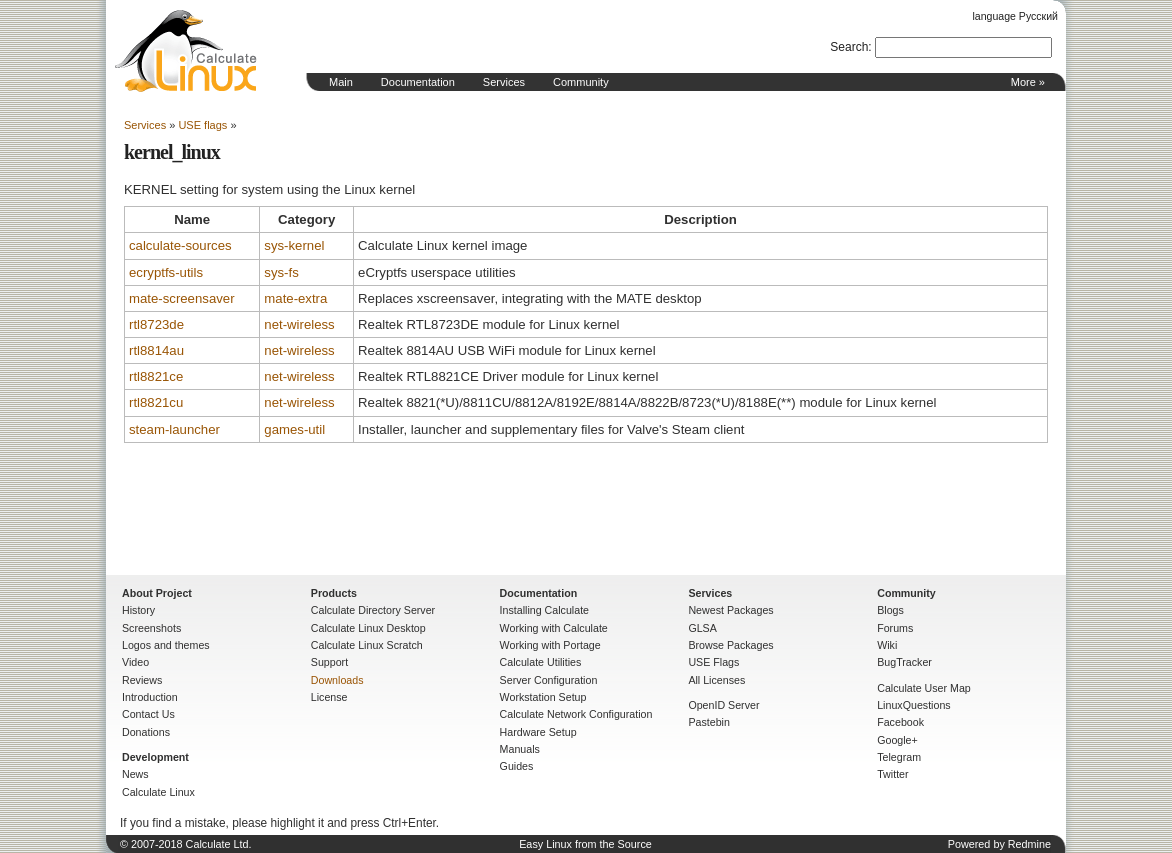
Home (186, 51)
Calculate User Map (924, 688)
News (135, 774)
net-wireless (299, 324)
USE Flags (713, 662)
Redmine (1029, 844)
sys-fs (281, 272)
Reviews (142, 680)
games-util (294, 429)
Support (329, 662)
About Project (157, 593)
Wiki (887, 645)
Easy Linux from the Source (585, 844)
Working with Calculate (554, 628)
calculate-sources (180, 245)
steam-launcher (174, 429)
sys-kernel (294, 245)
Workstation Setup (543, 697)
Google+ (897, 740)
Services (504, 82)
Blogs (890, 610)
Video (135, 662)
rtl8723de (156, 324)
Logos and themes (166, 645)
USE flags (202, 125)
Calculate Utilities (541, 662)
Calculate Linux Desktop (368, 628)
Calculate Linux (158, 792)
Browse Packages (730, 645)
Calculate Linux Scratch (367, 645)
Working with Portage (550, 645)
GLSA (702, 628)
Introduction (150, 697)
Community (581, 82)
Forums (895, 628)
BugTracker (904, 662)
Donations (146, 732)
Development (155, 757)
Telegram (899, 757)
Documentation (418, 82)
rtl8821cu (156, 402)
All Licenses (716, 680)
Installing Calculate (544, 610)
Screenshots (151, 628)
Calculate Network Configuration (576, 714)
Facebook (900, 722)
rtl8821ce (156, 376)
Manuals (520, 749)
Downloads (337, 680)
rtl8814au (156, 350)
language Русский (1015, 16)
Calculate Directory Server (373, 610)
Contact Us (148, 714)
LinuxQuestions (913, 705)
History (138, 610)
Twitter (892, 774)
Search (849, 47)
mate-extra (295, 298)
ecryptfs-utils (166, 272)
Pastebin (708, 722)
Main (341, 82)
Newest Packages (730, 610)
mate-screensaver (182, 298)
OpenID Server (723, 705)
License (329, 697)
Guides (517, 766)
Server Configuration (549, 680)
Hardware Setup (538, 732)
